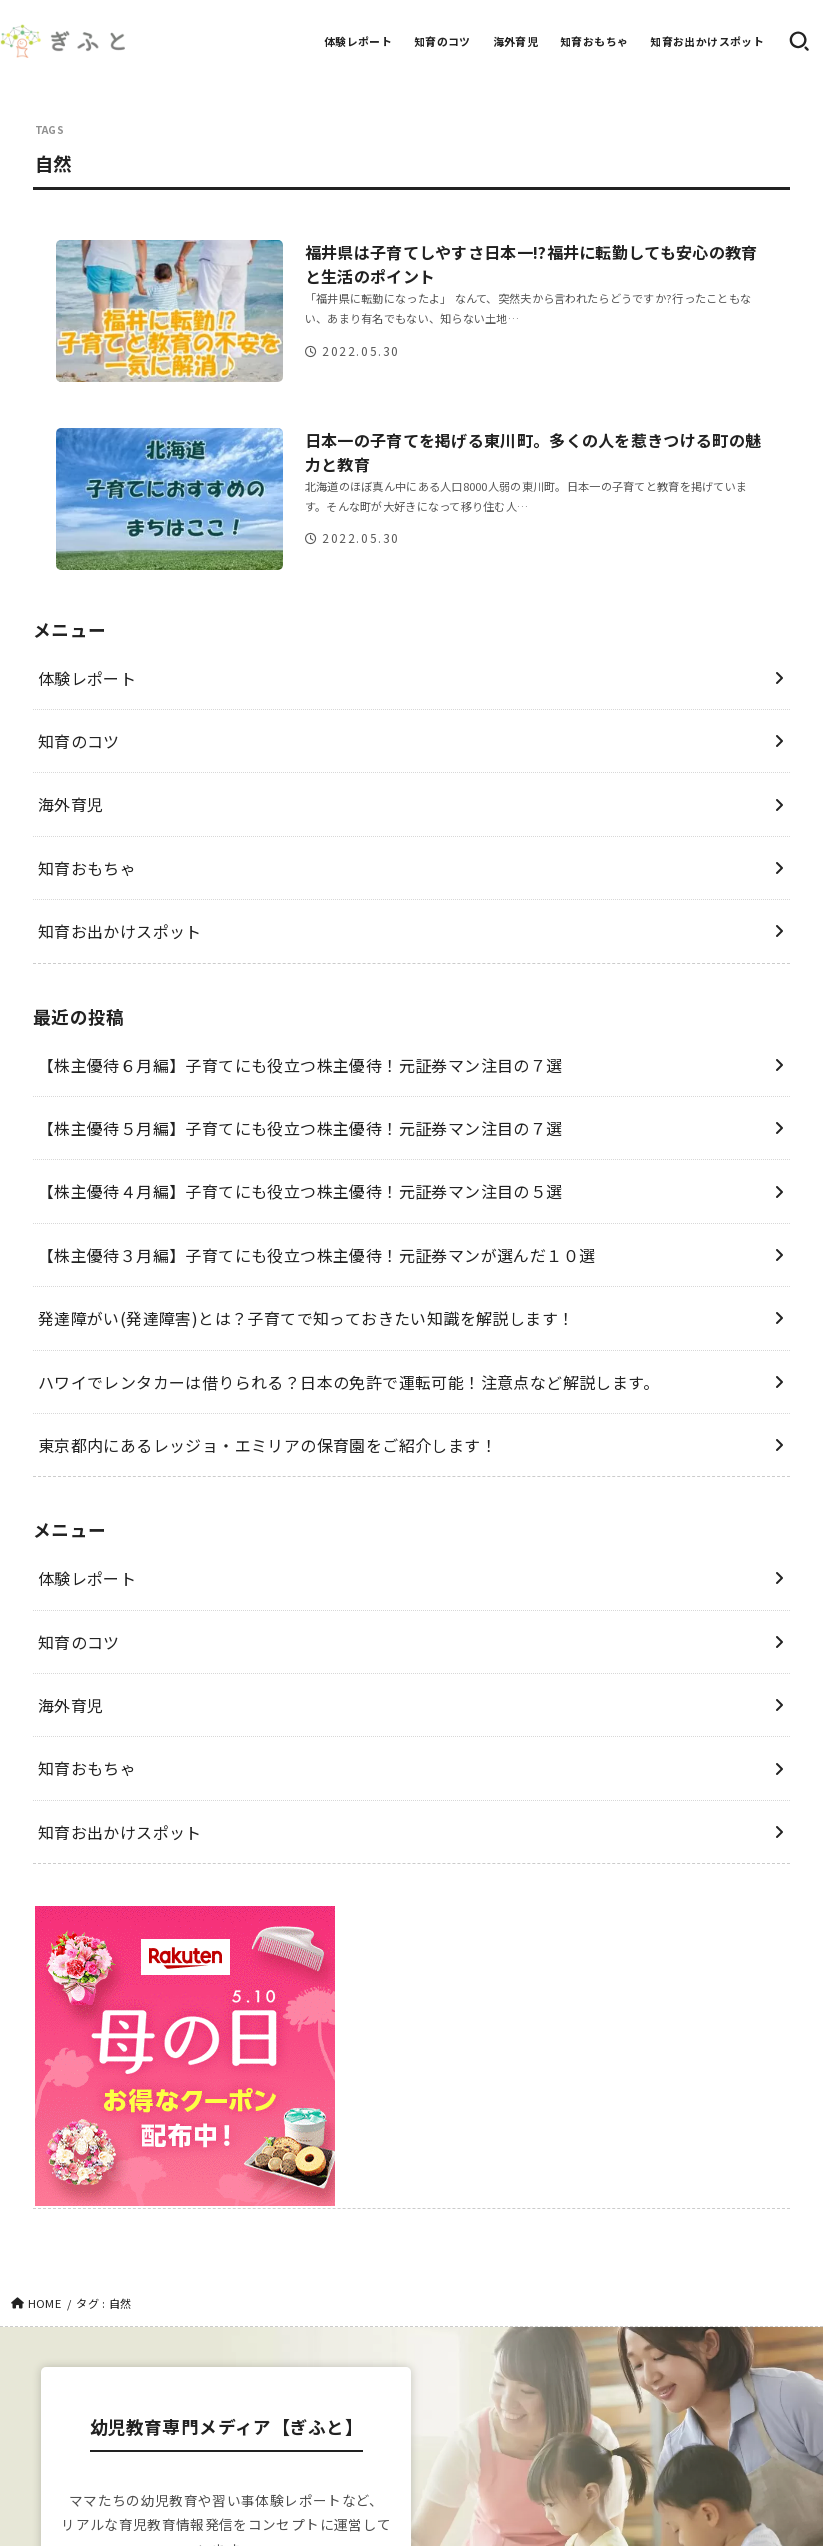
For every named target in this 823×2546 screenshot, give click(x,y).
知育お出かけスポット (707, 41)
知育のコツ (442, 41)
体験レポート (358, 41)
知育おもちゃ (594, 41)
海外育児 (516, 41)
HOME (44, 2303)
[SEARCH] (799, 41)
